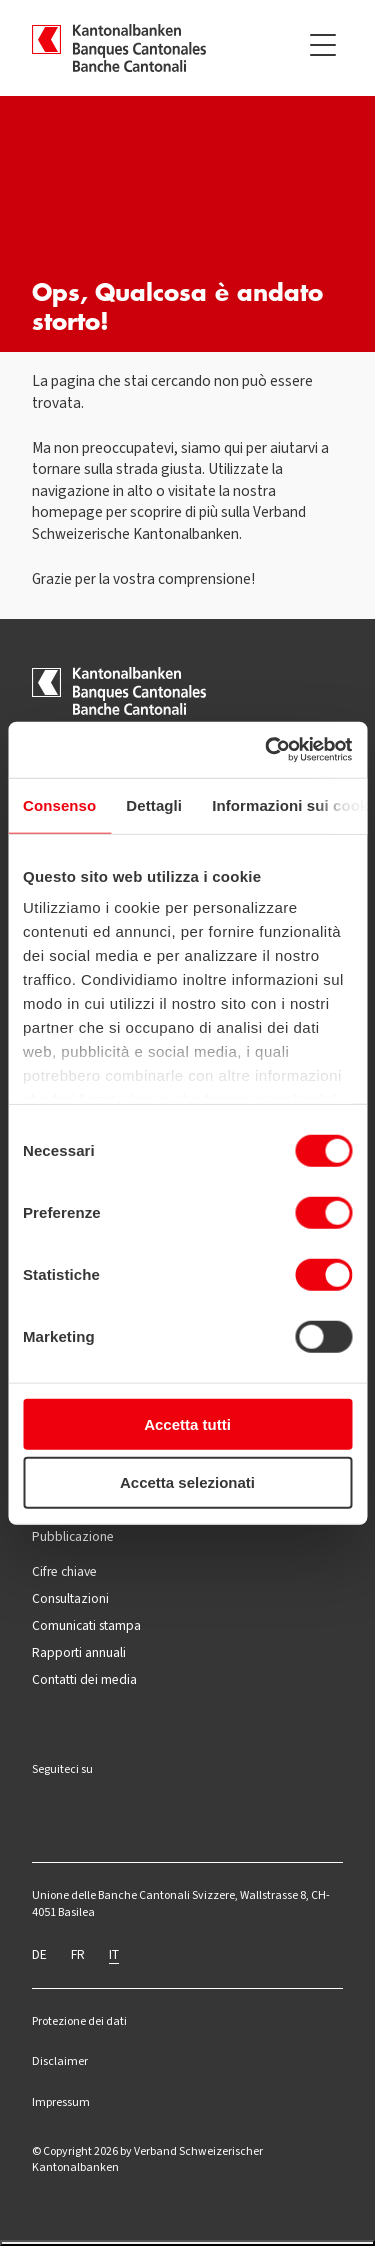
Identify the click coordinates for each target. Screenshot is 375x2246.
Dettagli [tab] (154, 804)
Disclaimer (60, 2061)
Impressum (61, 2102)
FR (78, 1954)
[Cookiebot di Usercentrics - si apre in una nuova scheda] (267, 750)
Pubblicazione (73, 1536)
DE (39, 1954)
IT (114, 1954)
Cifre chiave (64, 1571)
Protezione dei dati (79, 2021)
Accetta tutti (187, 1423)
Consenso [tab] (59, 804)
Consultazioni (70, 1598)
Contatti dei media (84, 1679)
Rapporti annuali (79, 1652)
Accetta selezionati (187, 1482)
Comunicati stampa (86, 1625)
